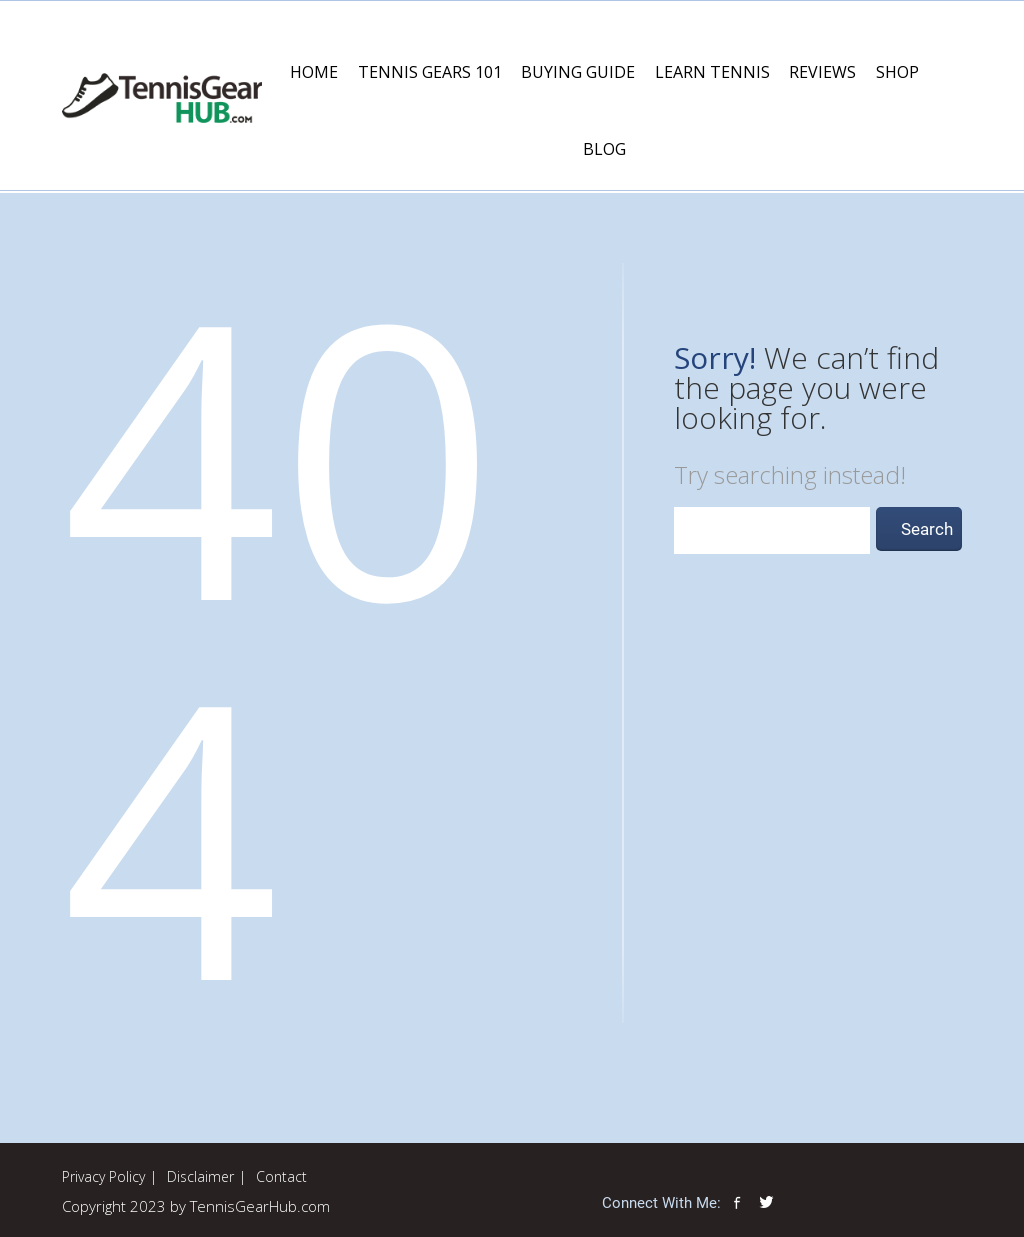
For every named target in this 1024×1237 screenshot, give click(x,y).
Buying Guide (578, 72)
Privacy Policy (103, 1176)
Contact (281, 1176)
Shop (897, 72)
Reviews (822, 72)
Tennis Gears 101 (430, 72)
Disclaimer (200, 1176)
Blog (604, 149)
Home (314, 72)
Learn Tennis (712, 72)
